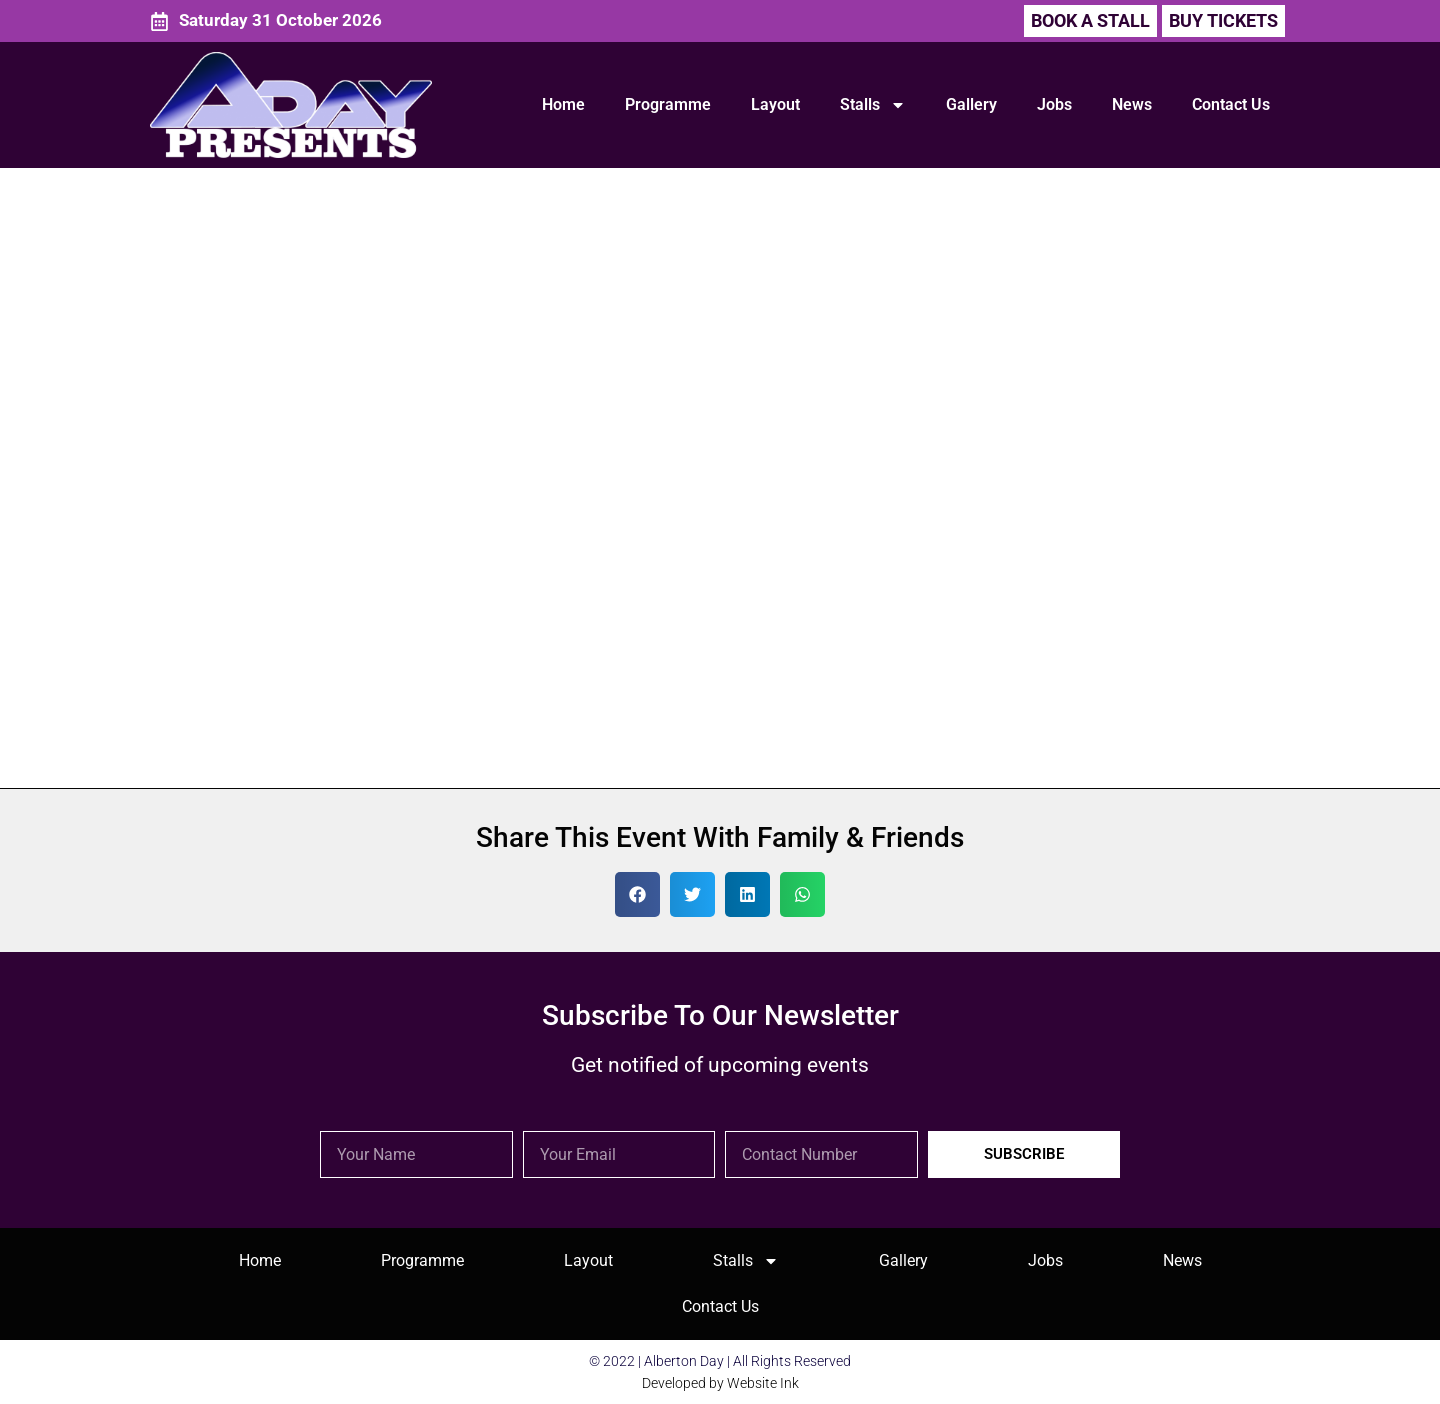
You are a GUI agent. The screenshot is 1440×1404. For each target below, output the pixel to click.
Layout (775, 104)
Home (563, 104)
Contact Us (1231, 104)
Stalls (873, 105)
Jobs (1054, 104)
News (1132, 104)
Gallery (971, 104)
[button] (1223, 21)
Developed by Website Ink (720, 1383)
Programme (668, 104)
